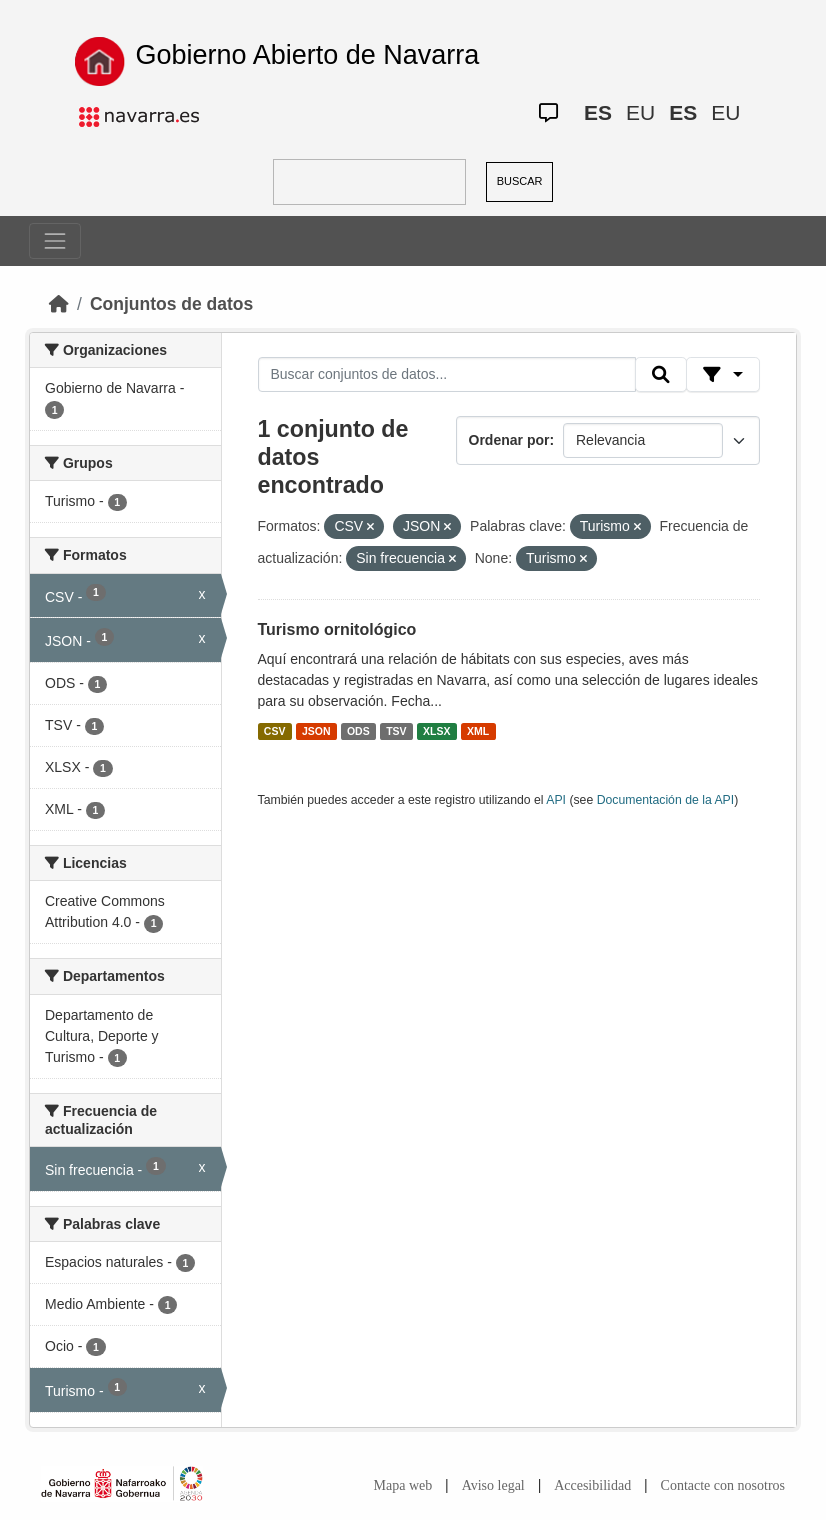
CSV (275, 731)
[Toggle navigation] (55, 241)
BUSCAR (520, 181)
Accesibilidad (592, 1485)
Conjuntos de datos (171, 304)
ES (598, 112)
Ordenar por (509, 440)
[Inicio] (59, 304)
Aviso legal (493, 1485)
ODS (358, 731)
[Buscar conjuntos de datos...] (447, 375)
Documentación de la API (666, 800)
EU (640, 112)
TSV (396, 731)
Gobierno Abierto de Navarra (308, 55)
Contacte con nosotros (723, 1485)
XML (478, 731)
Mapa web (403, 1485)
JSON (316, 731)
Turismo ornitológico (337, 629)
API (556, 800)
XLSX (436, 731)
